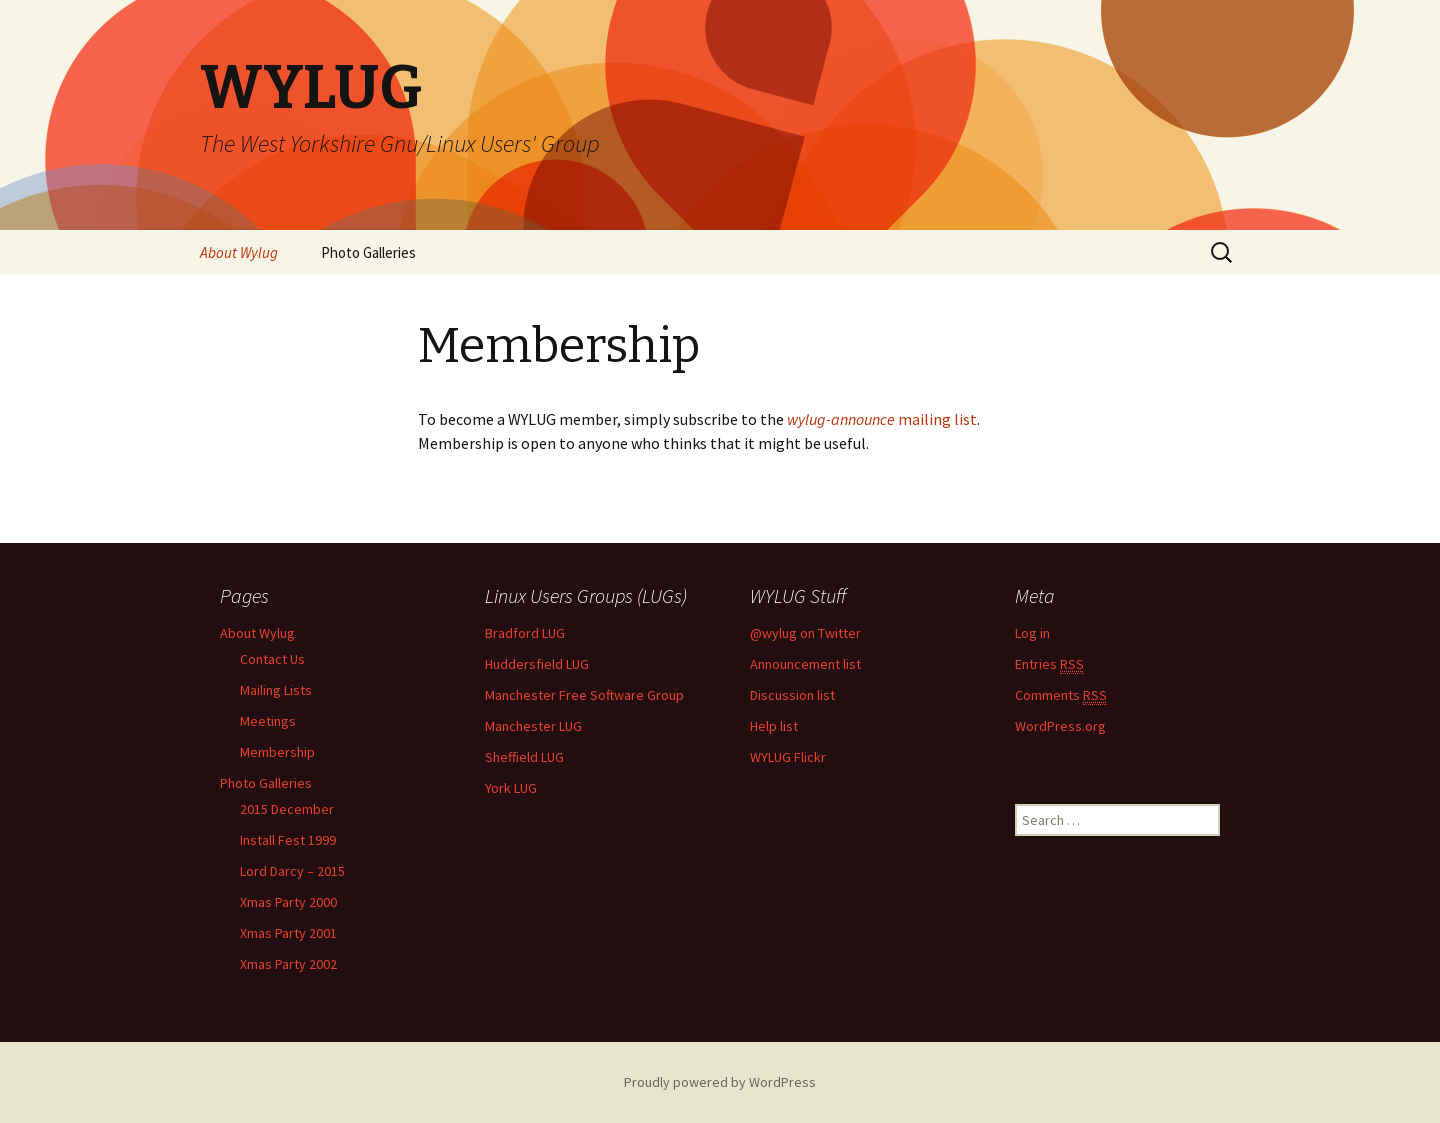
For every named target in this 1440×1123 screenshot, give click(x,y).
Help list (774, 726)
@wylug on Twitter (805, 633)
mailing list (882, 419)
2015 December (287, 809)
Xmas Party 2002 (288, 964)
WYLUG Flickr (788, 757)
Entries (1049, 664)
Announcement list (805, 664)
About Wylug (239, 252)
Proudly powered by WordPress (720, 1082)
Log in (1032, 633)
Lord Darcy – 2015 (292, 871)
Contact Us (272, 659)
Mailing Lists (276, 690)
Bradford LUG (525, 633)
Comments (1061, 695)
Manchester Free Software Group (584, 695)
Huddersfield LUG (537, 664)
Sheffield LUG (524, 757)
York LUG (511, 788)
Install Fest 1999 (288, 840)
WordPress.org (1060, 726)
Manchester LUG (533, 726)
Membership (277, 752)
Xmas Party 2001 (288, 933)
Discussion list (792, 695)
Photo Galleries (368, 252)
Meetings (268, 721)
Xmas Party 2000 (288, 902)
